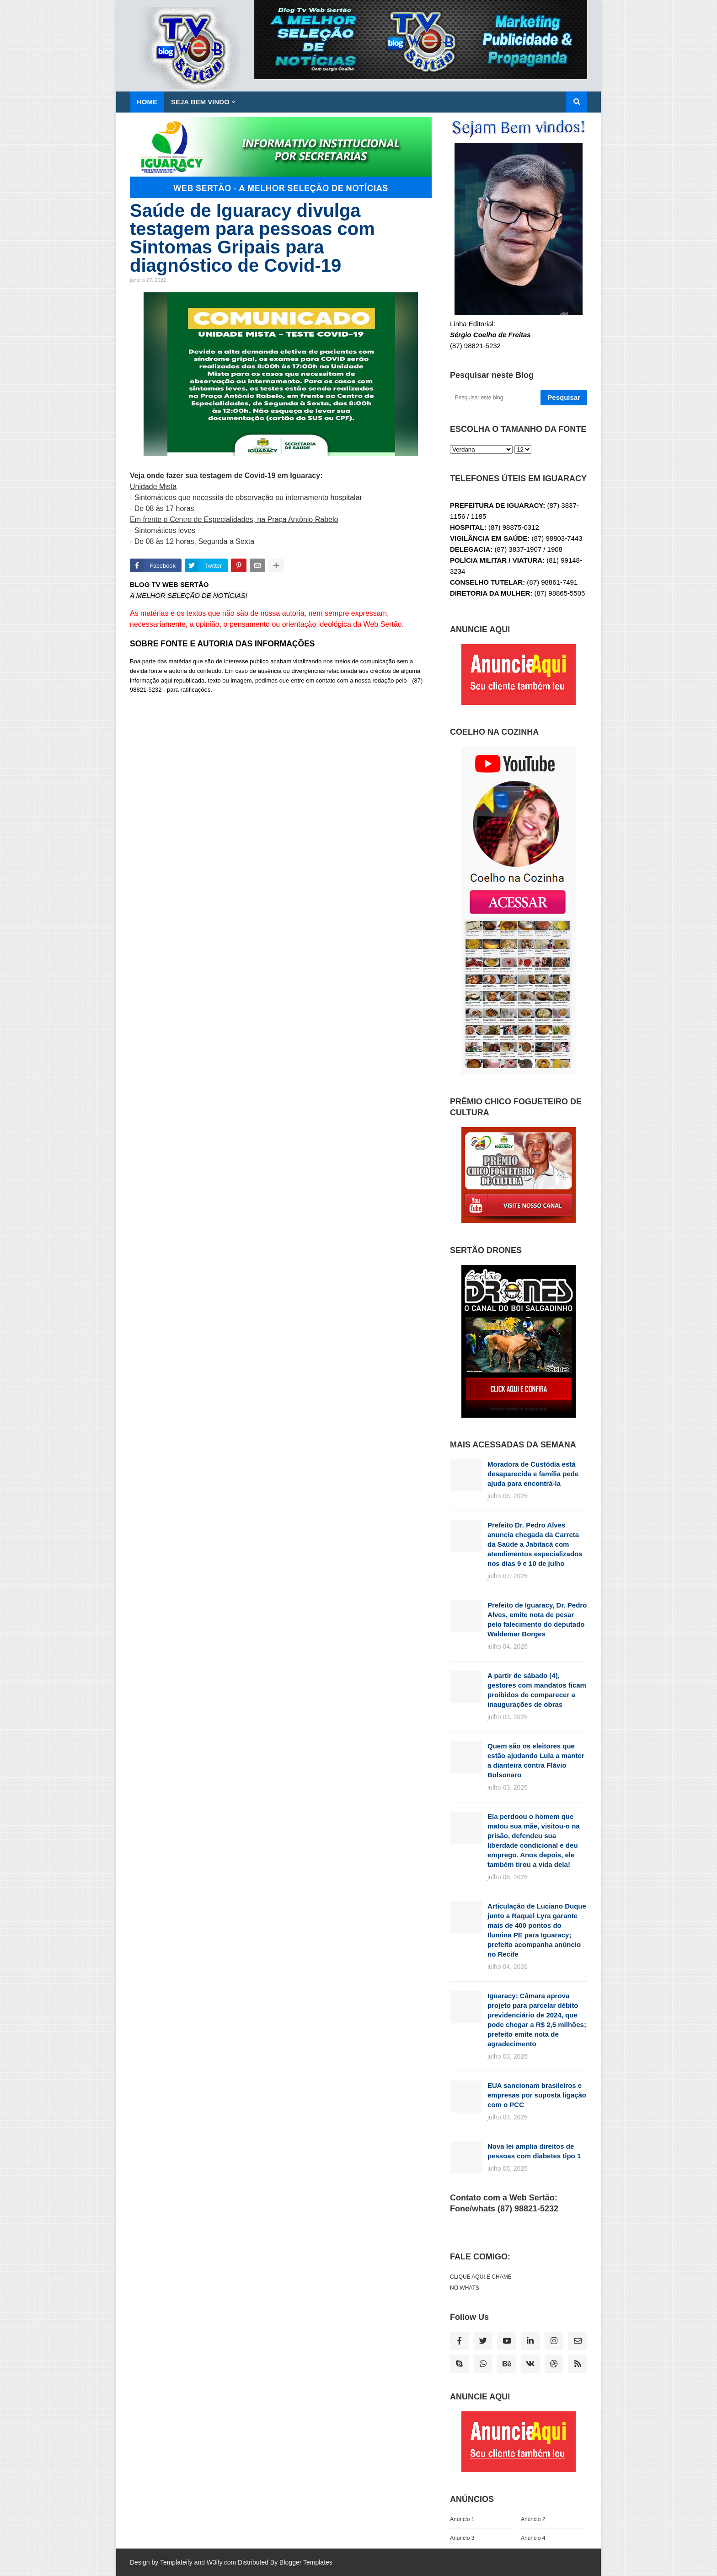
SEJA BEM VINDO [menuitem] (200, 102)
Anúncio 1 (462, 2519)
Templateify (176, 2562)
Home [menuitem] (147, 102)
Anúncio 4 (533, 2538)
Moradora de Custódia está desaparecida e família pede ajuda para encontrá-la (532, 1473)
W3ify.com (221, 2562)
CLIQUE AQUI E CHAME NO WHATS (481, 2282)
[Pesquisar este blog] (494, 397)
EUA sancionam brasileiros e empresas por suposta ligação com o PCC (536, 2094)
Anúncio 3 (462, 2538)
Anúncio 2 (533, 2519)
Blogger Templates (305, 2562)
